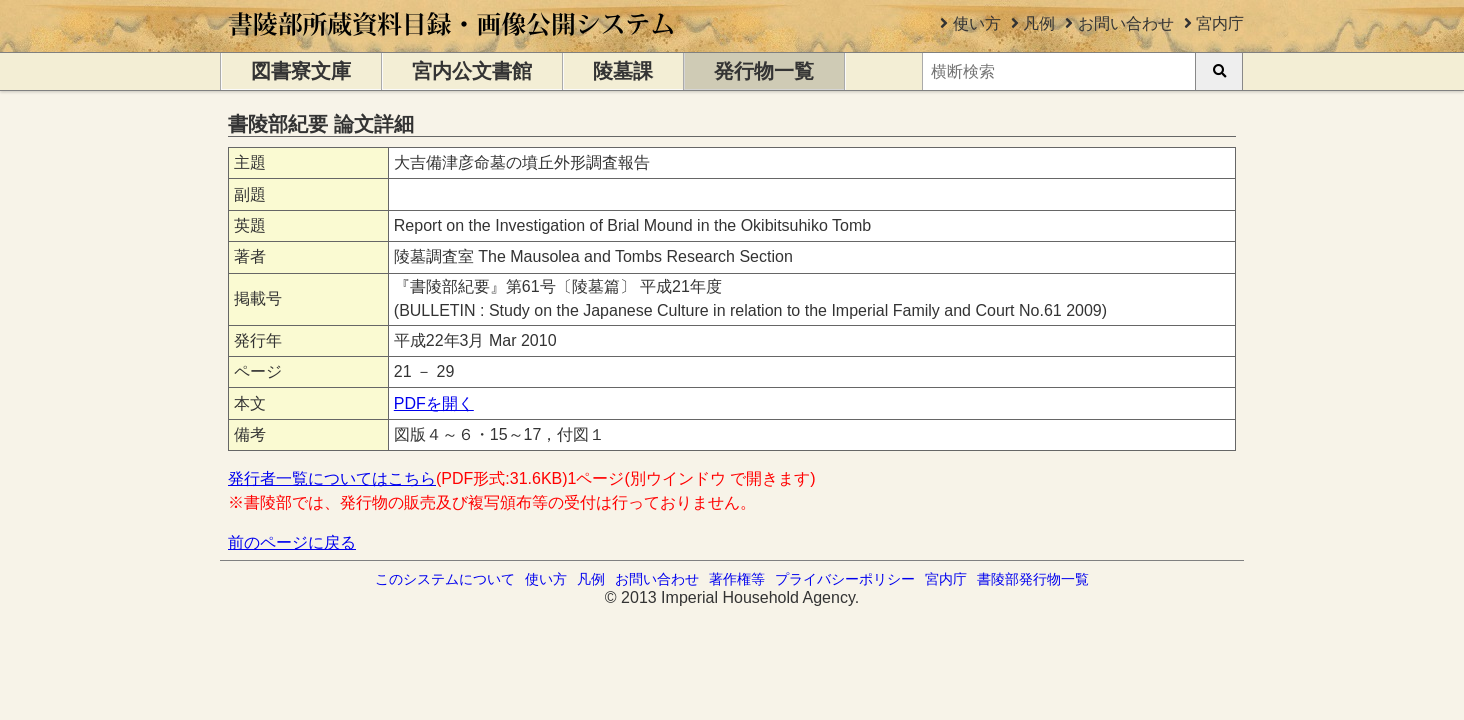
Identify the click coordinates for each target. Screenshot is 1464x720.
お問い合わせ (1126, 23)
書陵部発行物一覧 (1033, 579)
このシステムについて (445, 579)
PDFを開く (434, 403)
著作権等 (737, 579)
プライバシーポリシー (845, 579)
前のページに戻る (292, 542)
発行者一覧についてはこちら (332, 478)
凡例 (1039, 23)
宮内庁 (1220, 23)
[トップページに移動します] (452, 42)
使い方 (977, 23)
